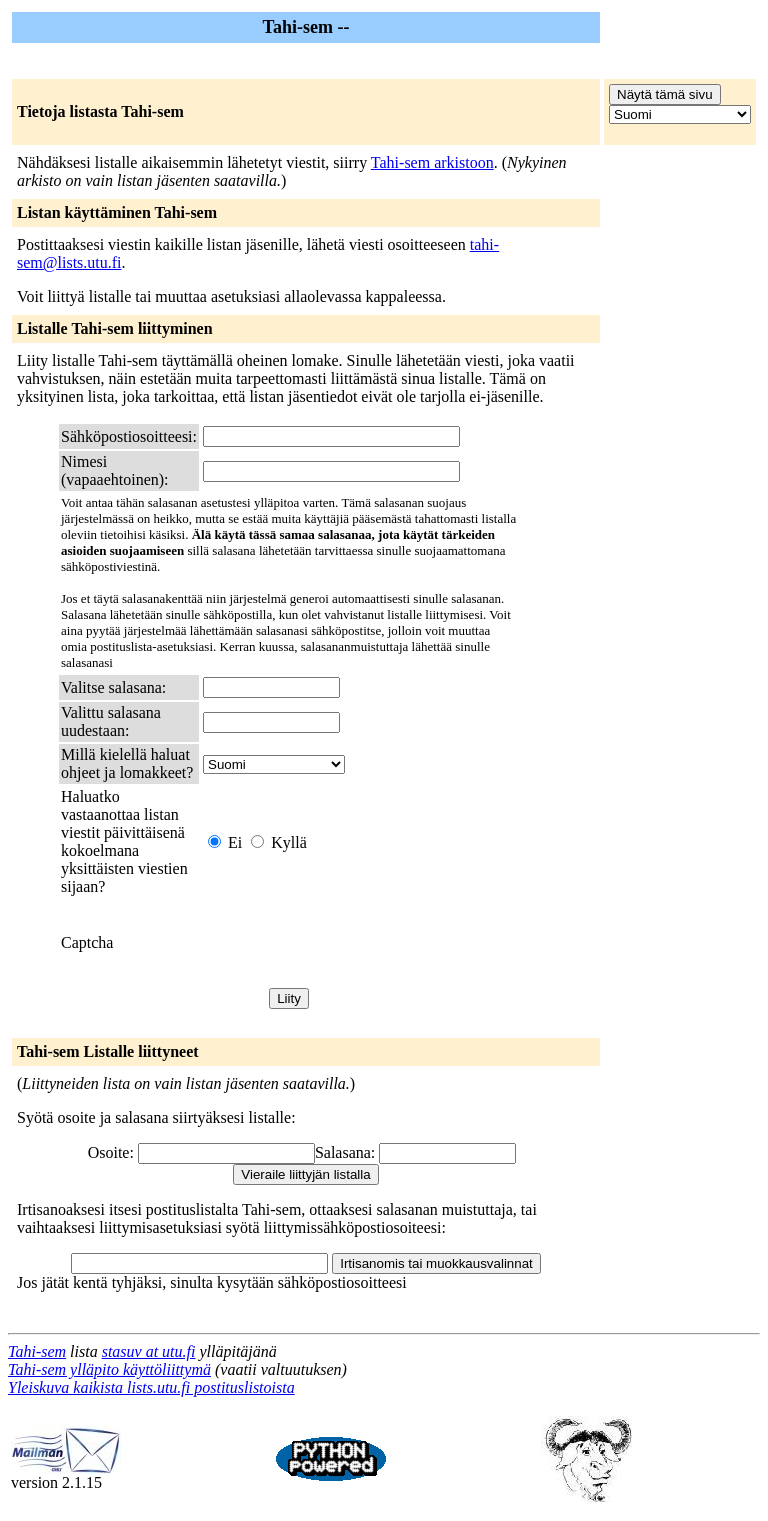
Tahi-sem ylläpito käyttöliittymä (109, 1369)
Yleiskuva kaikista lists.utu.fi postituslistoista (151, 1387)
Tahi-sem (37, 1351)
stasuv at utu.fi (149, 1351)
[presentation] (355, 943)
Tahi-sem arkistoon (432, 162)
